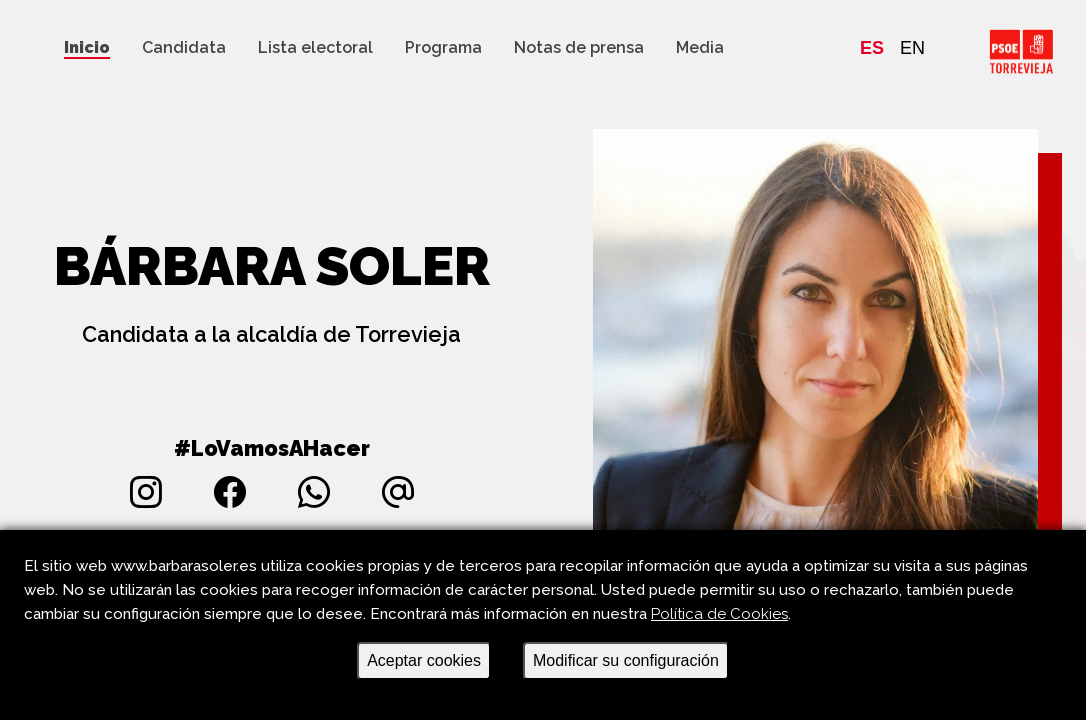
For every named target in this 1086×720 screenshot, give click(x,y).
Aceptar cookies (424, 660)
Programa (443, 47)
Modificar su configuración (626, 660)
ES (872, 48)
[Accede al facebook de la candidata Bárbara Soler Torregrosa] (230, 492)
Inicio (87, 47)
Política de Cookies (719, 614)
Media (700, 47)
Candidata (184, 47)
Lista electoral (315, 47)
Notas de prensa (579, 47)
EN (912, 48)
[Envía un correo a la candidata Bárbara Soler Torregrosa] (398, 492)
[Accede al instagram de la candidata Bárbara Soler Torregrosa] (146, 492)
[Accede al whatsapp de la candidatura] (314, 492)
